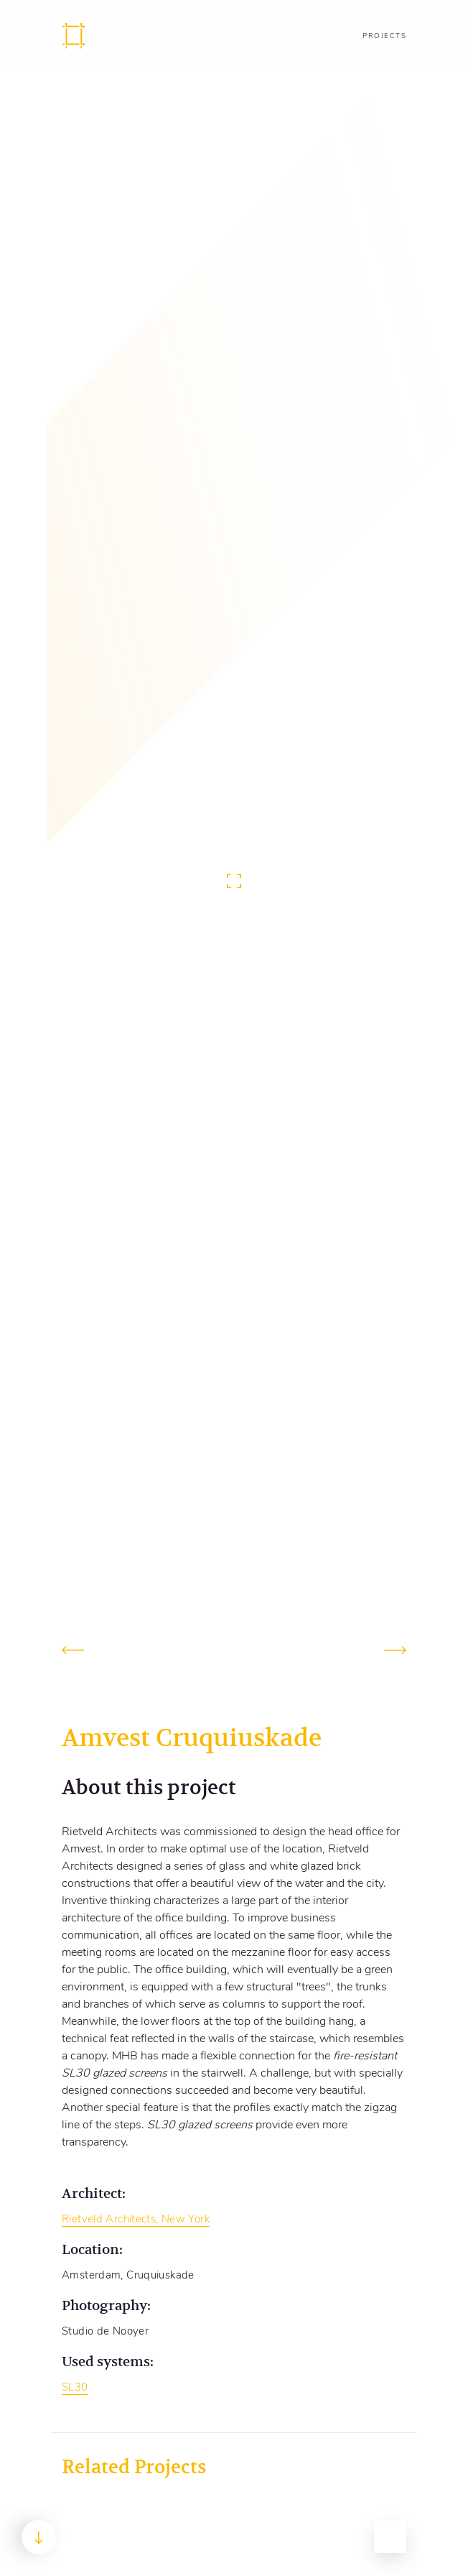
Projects (384, 36)
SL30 (75, 2387)
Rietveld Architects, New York (136, 2219)
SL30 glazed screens (200, 2125)
